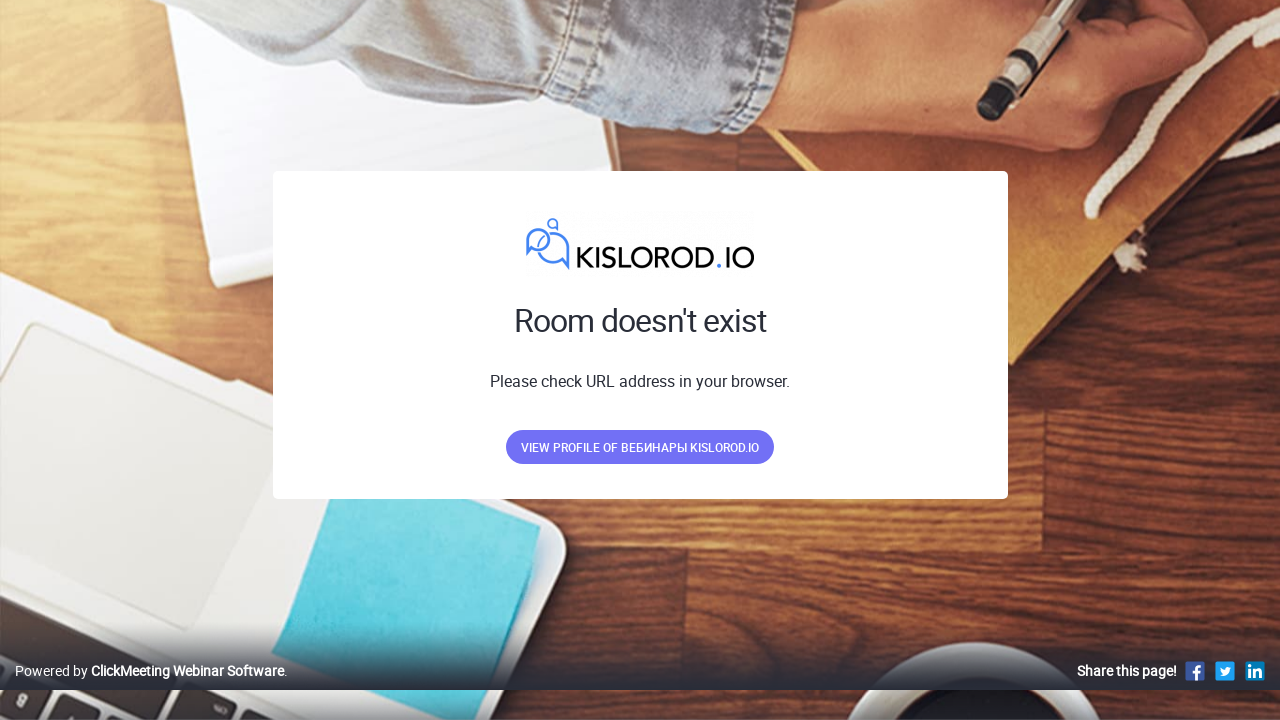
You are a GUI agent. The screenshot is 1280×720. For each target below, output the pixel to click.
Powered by (149, 691)
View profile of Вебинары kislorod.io (640, 447)
